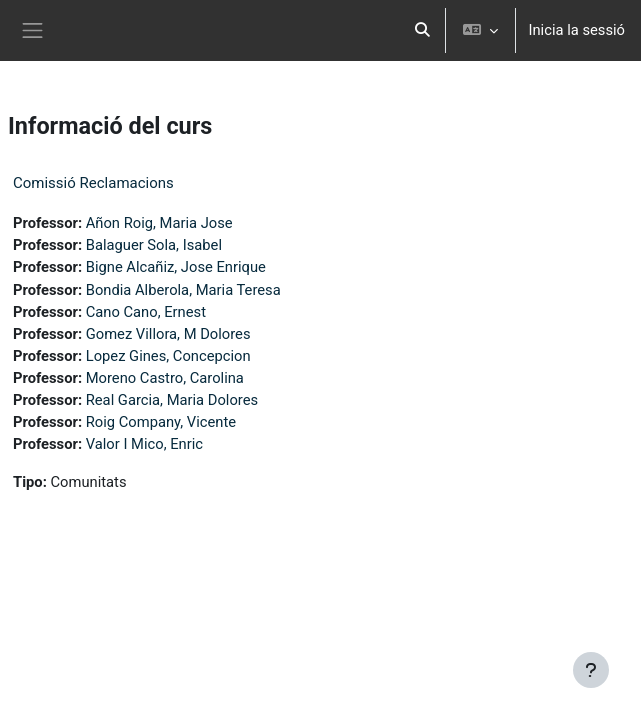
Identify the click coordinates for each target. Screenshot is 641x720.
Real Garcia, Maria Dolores (172, 400)
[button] (423, 30)
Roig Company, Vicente (161, 422)
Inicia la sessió (576, 30)
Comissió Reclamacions (93, 183)
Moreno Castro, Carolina (165, 378)
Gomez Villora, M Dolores (168, 334)
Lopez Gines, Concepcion (168, 356)
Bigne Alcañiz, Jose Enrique (176, 267)
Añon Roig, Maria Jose (159, 223)
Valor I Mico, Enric (144, 444)
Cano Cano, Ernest (146, 312)
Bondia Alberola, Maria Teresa (183, 290)
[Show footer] (591, 670)
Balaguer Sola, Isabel (154, 245)
